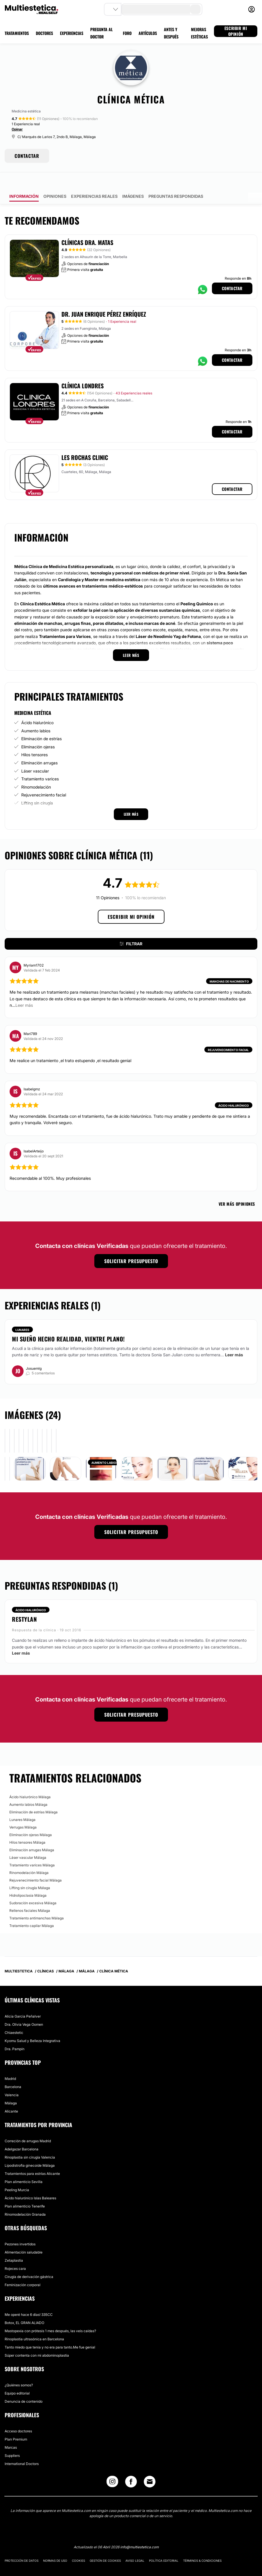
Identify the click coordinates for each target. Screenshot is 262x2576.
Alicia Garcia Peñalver (23, 2000)
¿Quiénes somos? (19, 2369)
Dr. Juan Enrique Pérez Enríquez (103, 297)
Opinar (17, 129)
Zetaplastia (14, 2244)
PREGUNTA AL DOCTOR (101, 33)
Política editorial (163, 2544)
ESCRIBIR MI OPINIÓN (235, 31)
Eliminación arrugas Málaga (31, 1833)
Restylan (24, 1602)
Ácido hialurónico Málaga (30, 1780)
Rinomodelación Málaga (29, 1856)
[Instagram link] (112, 2466)
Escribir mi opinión (131, 900)
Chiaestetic (14, 2016)
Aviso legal (134, 2544)
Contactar (232, 272)
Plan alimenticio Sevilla (24, 2165)
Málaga (11, 2087)
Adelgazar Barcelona (21, 2133)
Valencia (12, 2078)
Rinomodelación (36, 770)
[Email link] (149, 2465)
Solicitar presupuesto (131, 1244)
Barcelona (13, 2070)
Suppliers (12, 2439)
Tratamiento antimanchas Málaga (36, 1902)
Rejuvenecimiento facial (43, 778)
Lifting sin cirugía (37, 786)
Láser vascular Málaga (27, 1841)
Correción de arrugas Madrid (28, 2124)
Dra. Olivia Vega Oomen (24, 2008)
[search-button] (195, 9)
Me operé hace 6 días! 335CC (29, 2298)
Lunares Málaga (22, 1803)
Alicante (11, 2095)
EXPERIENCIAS (71, 33)
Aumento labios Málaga (28, 1788)
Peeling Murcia (17, 2173)
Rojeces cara (15, 2252)
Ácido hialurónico (37, 706)
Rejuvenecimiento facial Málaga (35, 1864)
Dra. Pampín (14, 2032)
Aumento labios (35, 714)
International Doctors (22, 2447)
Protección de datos (21, 2544)
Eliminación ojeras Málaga (30, 1818)
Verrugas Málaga (23, 1811)
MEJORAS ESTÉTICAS (199, 33)
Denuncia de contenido (24, 2385)
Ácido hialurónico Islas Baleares (30, 2182)
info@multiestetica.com (139, 2531)
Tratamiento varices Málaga (32, 1849)
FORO (127, 33)
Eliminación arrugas (39, 746)
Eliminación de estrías (41, 722)
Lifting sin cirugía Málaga (29, 1871)
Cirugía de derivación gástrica (29, 2260)
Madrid (10, 2062)
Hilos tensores (34, 738)
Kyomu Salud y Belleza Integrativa (32, 2024)
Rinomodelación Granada (25, 2198)
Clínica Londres (82, 369)
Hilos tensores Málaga (27, 1826)
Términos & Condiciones (202, 2544)
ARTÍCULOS (148, 33)
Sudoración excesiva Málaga (32, 1886)
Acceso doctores (18, 2415)
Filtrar (131, 927)
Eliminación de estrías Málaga (33, 1796)
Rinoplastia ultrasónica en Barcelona (34, 2323)
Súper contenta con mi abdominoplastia (37, 2339)
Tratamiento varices (40, 762)
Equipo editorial (17, 2377)
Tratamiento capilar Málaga (31, 1909)
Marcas (11, 2431)
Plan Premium (16, 2423)
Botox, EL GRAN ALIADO (24, 2306)
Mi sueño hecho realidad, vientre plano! (68, 1322)
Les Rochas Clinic (84, 441)
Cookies (78, 2544)
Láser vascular (35, 754)
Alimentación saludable (24, 2236)
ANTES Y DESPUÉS (171, 33)
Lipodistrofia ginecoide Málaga (30, 2149)
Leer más (234, 1338)
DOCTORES (44, 33)
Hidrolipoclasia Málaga (28, 1879)
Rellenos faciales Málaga (29, 1894)
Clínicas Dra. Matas (87, 226)
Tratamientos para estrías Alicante (32, 2157)
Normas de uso (55, 2544)
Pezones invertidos (20, 2228)
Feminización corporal (22, 2268)
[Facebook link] (131, 2466)
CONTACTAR (27, 155)
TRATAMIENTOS (17, 33)
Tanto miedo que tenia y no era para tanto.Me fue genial (50, 2331)
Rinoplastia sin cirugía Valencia (30, 2141)
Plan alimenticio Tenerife (25, 2190)
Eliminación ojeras (38, 730)
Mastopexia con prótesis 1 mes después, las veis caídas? (50, 2314)
